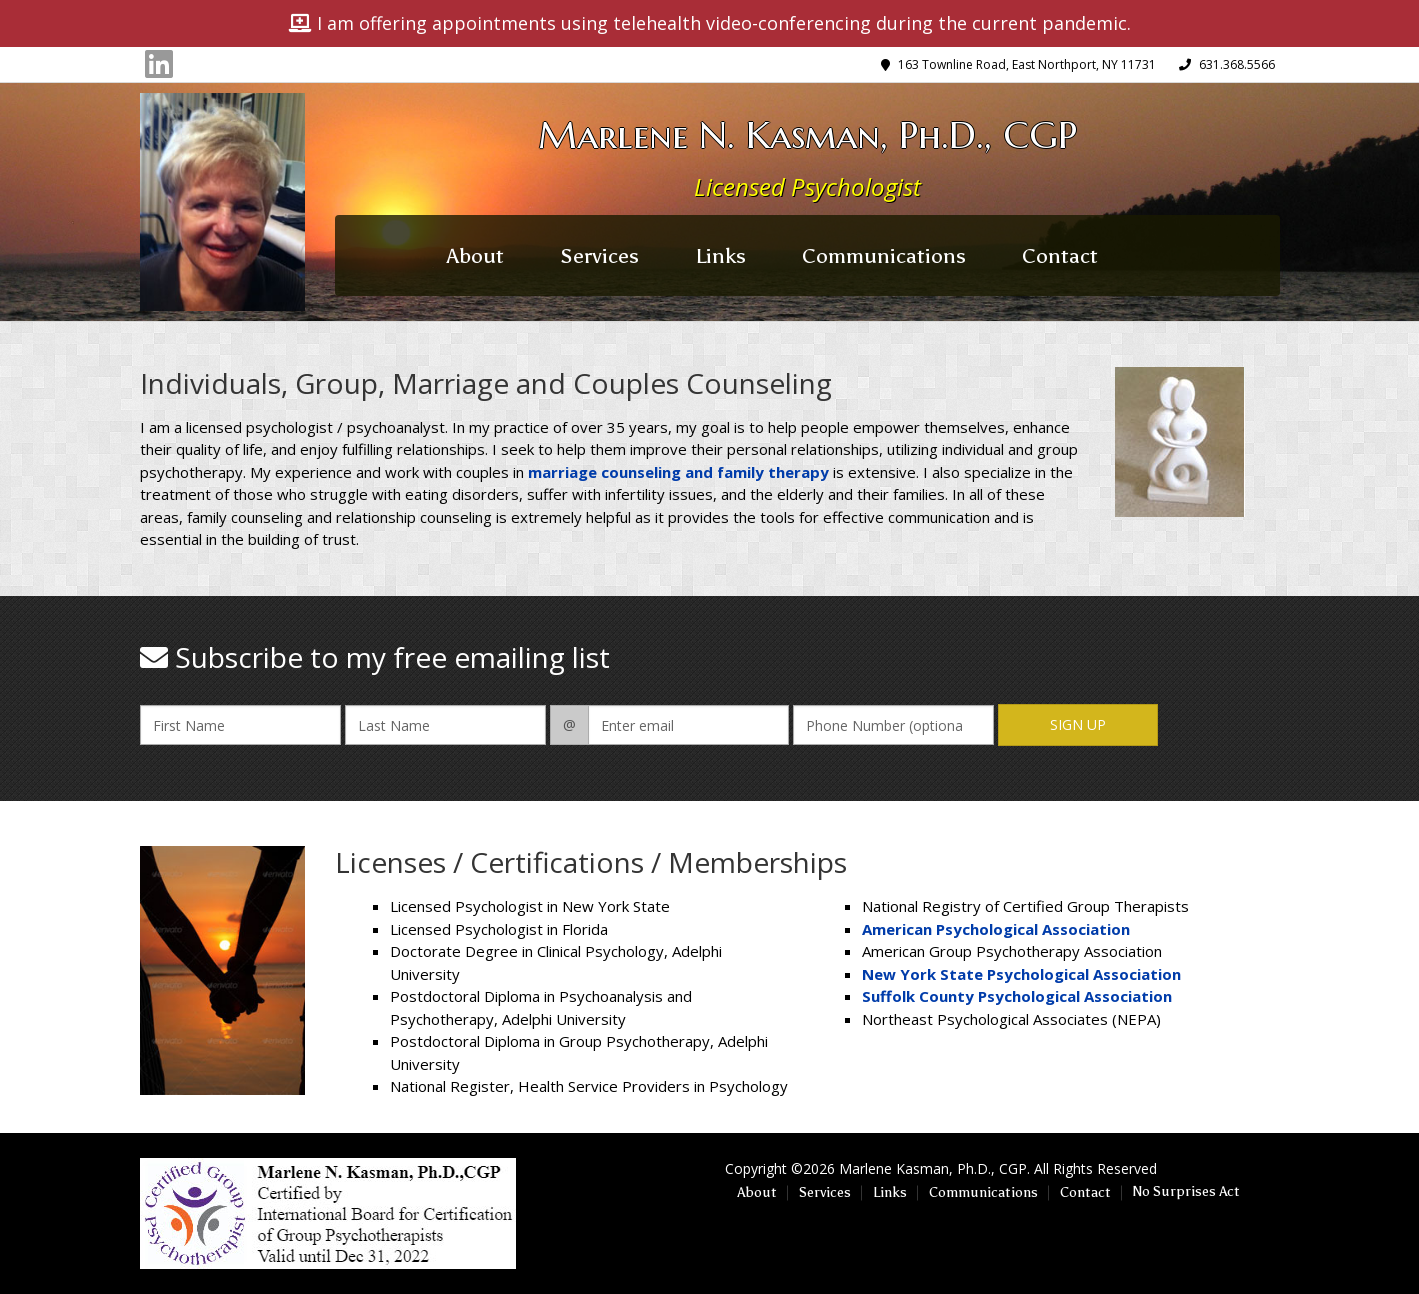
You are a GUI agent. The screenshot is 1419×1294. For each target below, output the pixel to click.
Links (720, 256)
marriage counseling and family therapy (678, 472)
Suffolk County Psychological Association (1017, 996)
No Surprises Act (1186, 1192)
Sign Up (1078, 724)
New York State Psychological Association (1021, 974)
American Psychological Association (996, 929)
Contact (1060, 256)
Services (599, 256)
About (475, 256)
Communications (884, 256)
